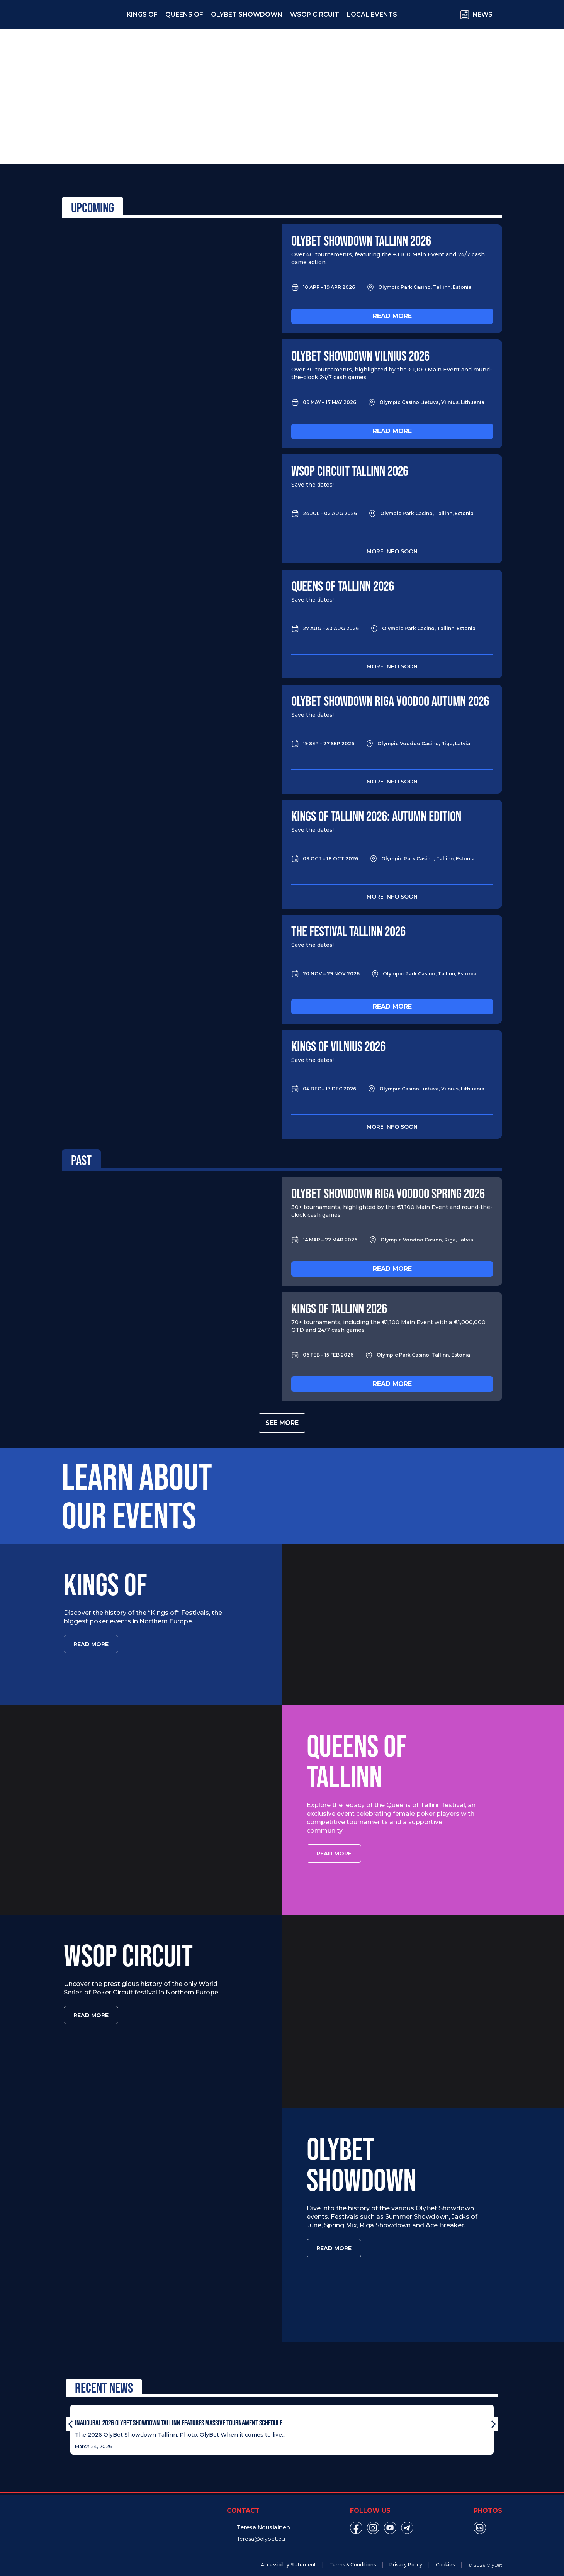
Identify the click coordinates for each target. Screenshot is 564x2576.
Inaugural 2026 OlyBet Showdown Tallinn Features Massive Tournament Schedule (178, 2412)
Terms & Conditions (353, 2554)
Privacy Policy (405, 2554)
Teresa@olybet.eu (261, 2528)
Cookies (445, 2554)
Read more (392, 316)
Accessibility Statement (288, 2554)
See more (282, 1422)
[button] (70, 2414)
